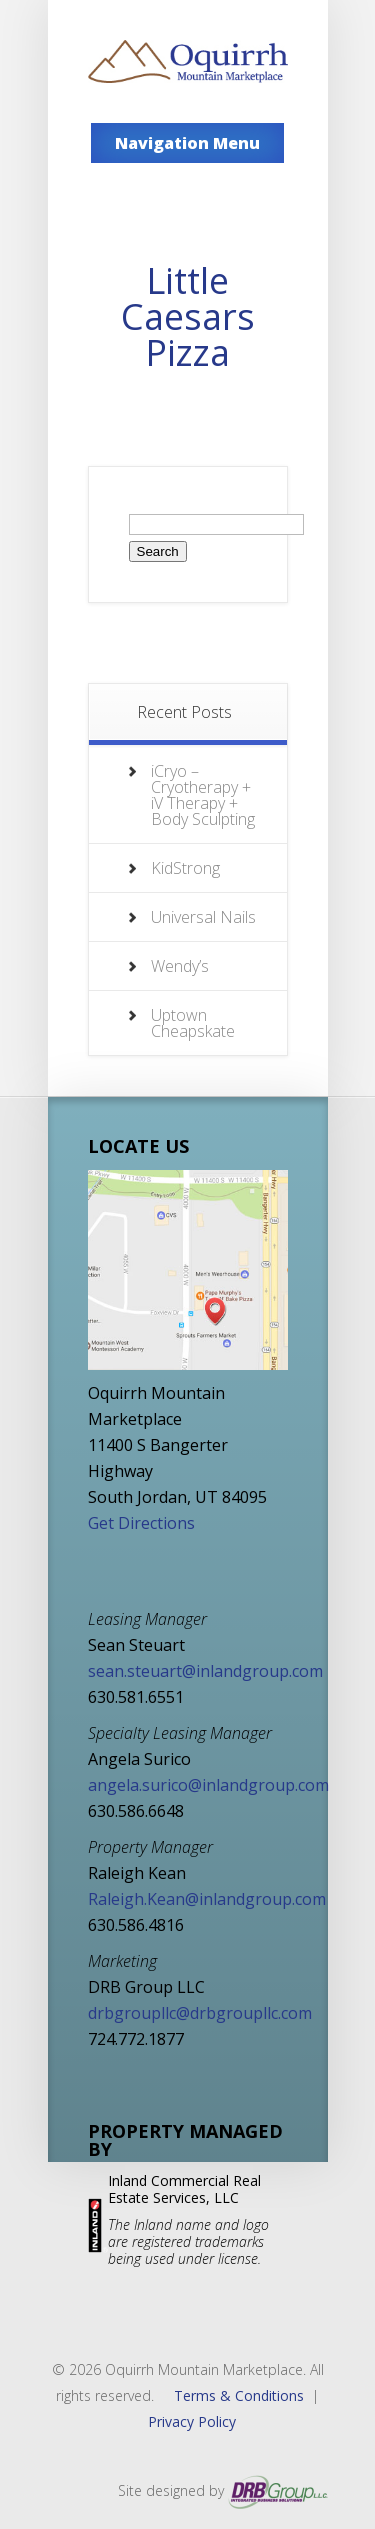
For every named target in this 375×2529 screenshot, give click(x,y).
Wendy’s (180, 966)
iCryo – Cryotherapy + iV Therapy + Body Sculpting (203, 795)
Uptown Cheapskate (193, 1023)
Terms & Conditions (239, 2395)
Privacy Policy (192, 2421)
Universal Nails (203, 917)
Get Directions (141, 1523)
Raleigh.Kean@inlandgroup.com (207, 1899)
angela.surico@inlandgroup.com (208, 1785)
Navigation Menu (187, 143)
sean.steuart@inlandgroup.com (205, 1671)
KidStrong (185, 868)
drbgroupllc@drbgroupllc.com (200, 2013)
